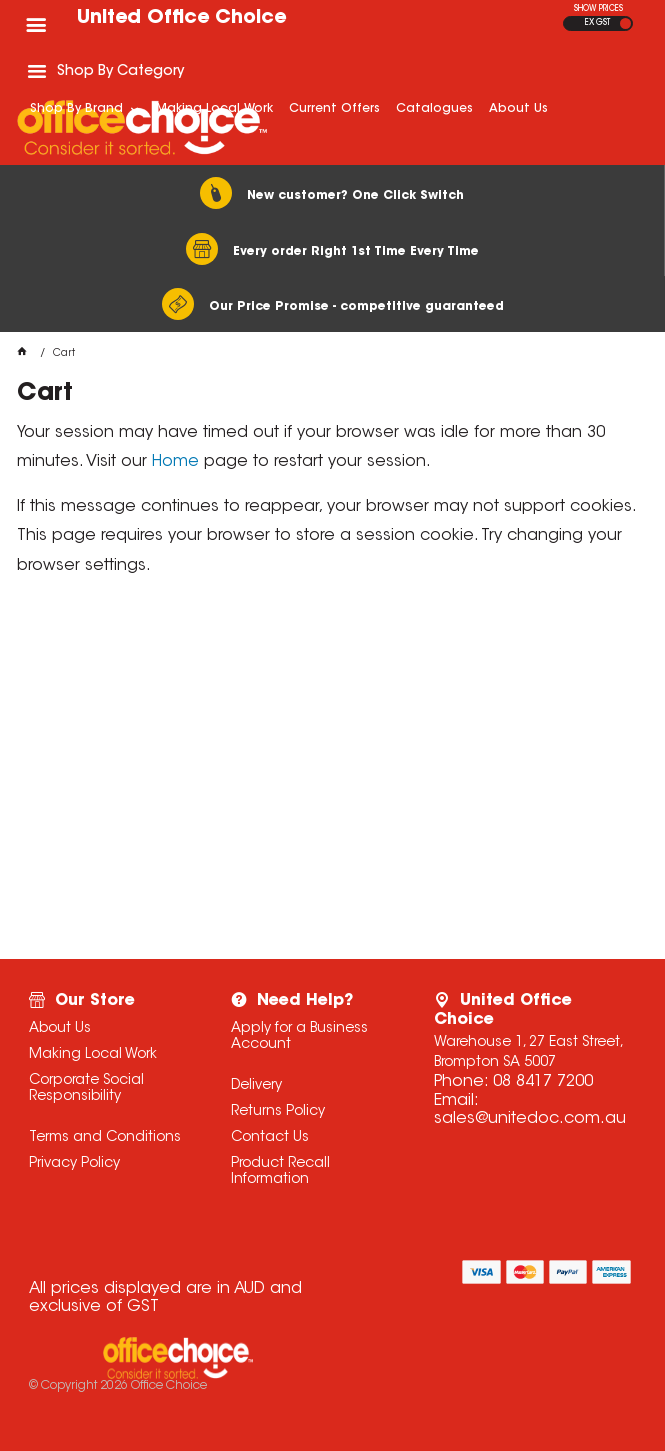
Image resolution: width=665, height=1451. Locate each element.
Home (175, 462)
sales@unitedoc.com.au (530, 1119)
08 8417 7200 (543, 1082)
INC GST (625, 23)
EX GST (597, 23)
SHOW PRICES (598, 9)
